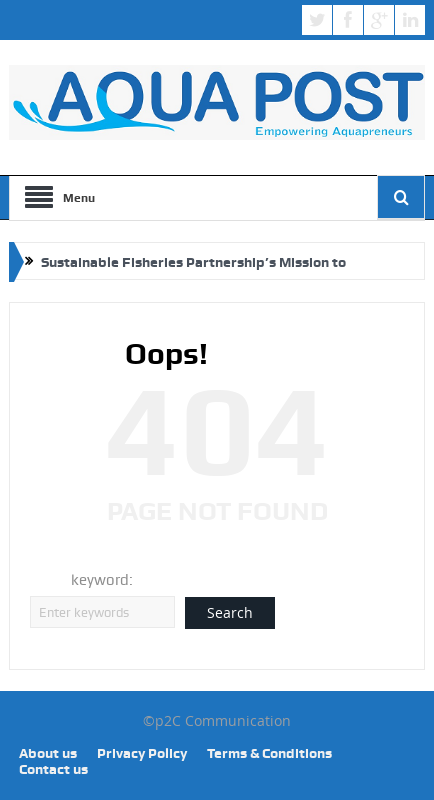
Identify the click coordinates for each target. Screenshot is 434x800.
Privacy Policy (142, 753)
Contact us (53, 769)
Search (230, 612)
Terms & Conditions (269, 753)
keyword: (102, 580)
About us (48, 753)
